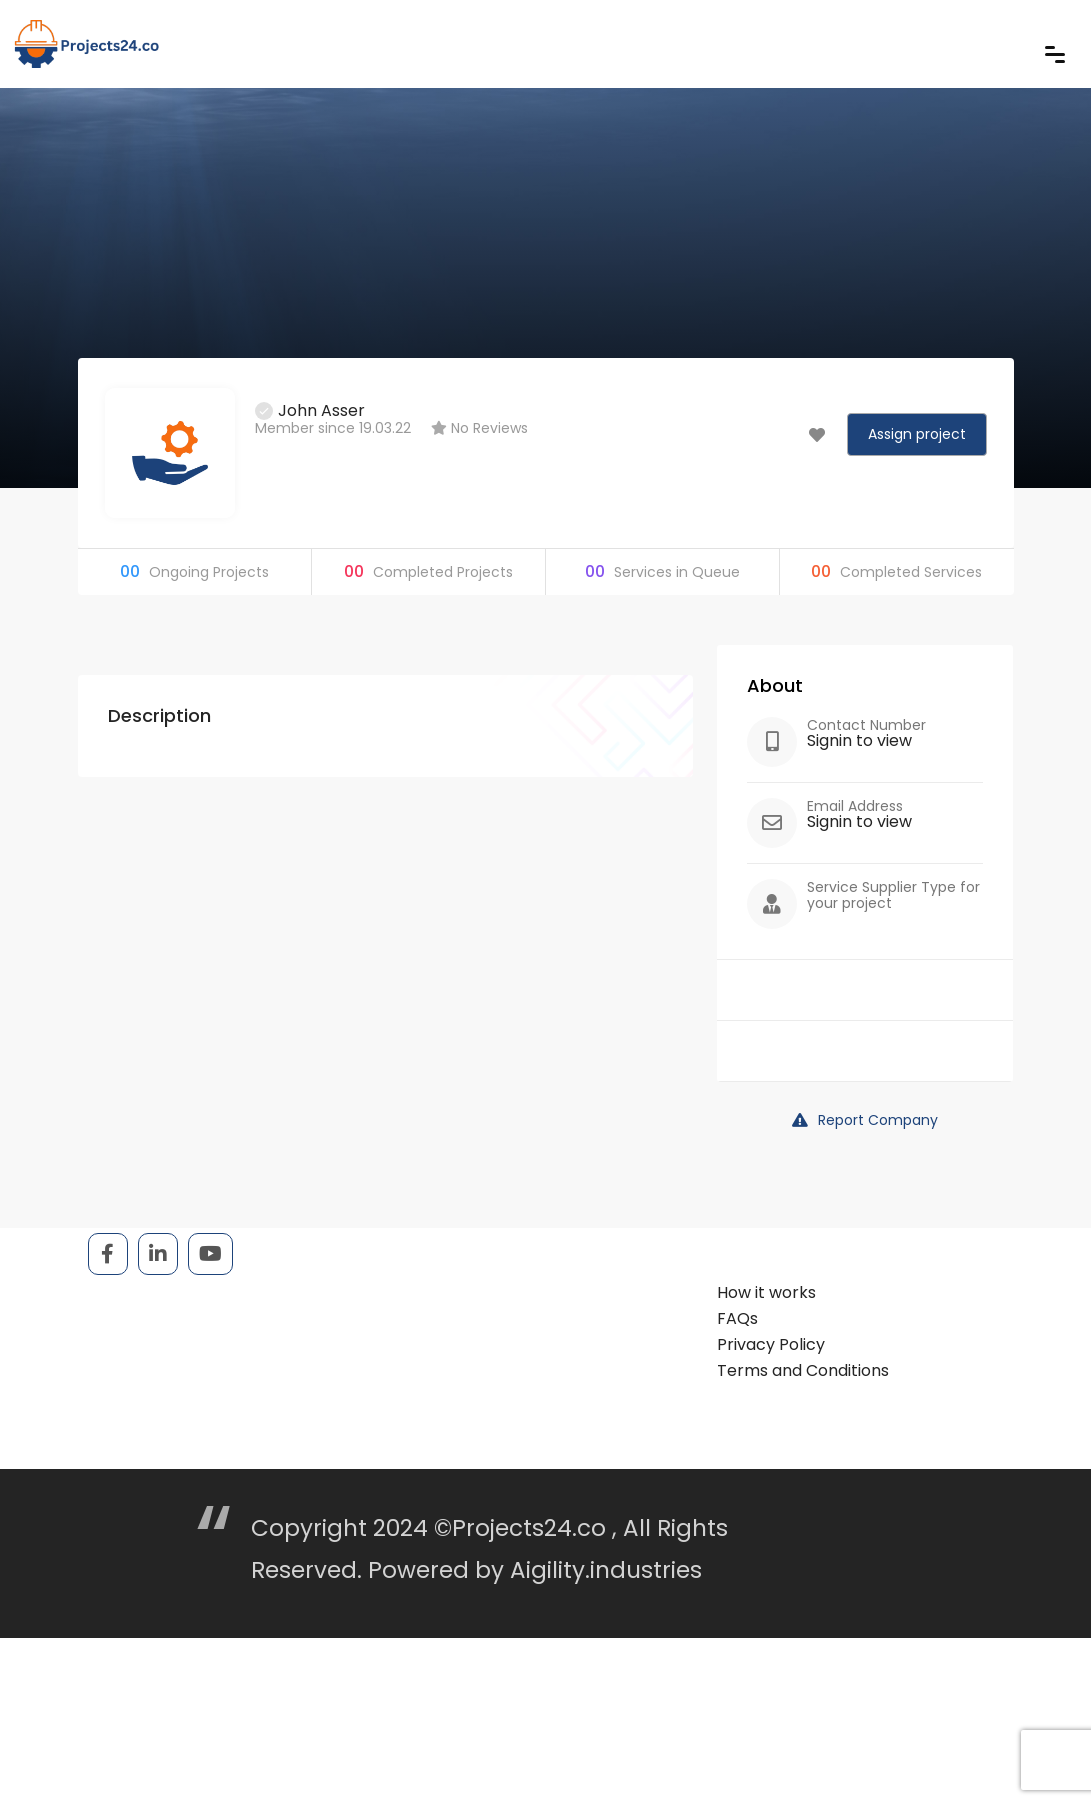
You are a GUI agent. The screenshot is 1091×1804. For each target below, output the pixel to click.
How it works (766, 1292)
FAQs (737, 1318)
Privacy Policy (771, 1344)
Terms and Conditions (803, 1370)
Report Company (865, 1120)
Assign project (917, 434)
